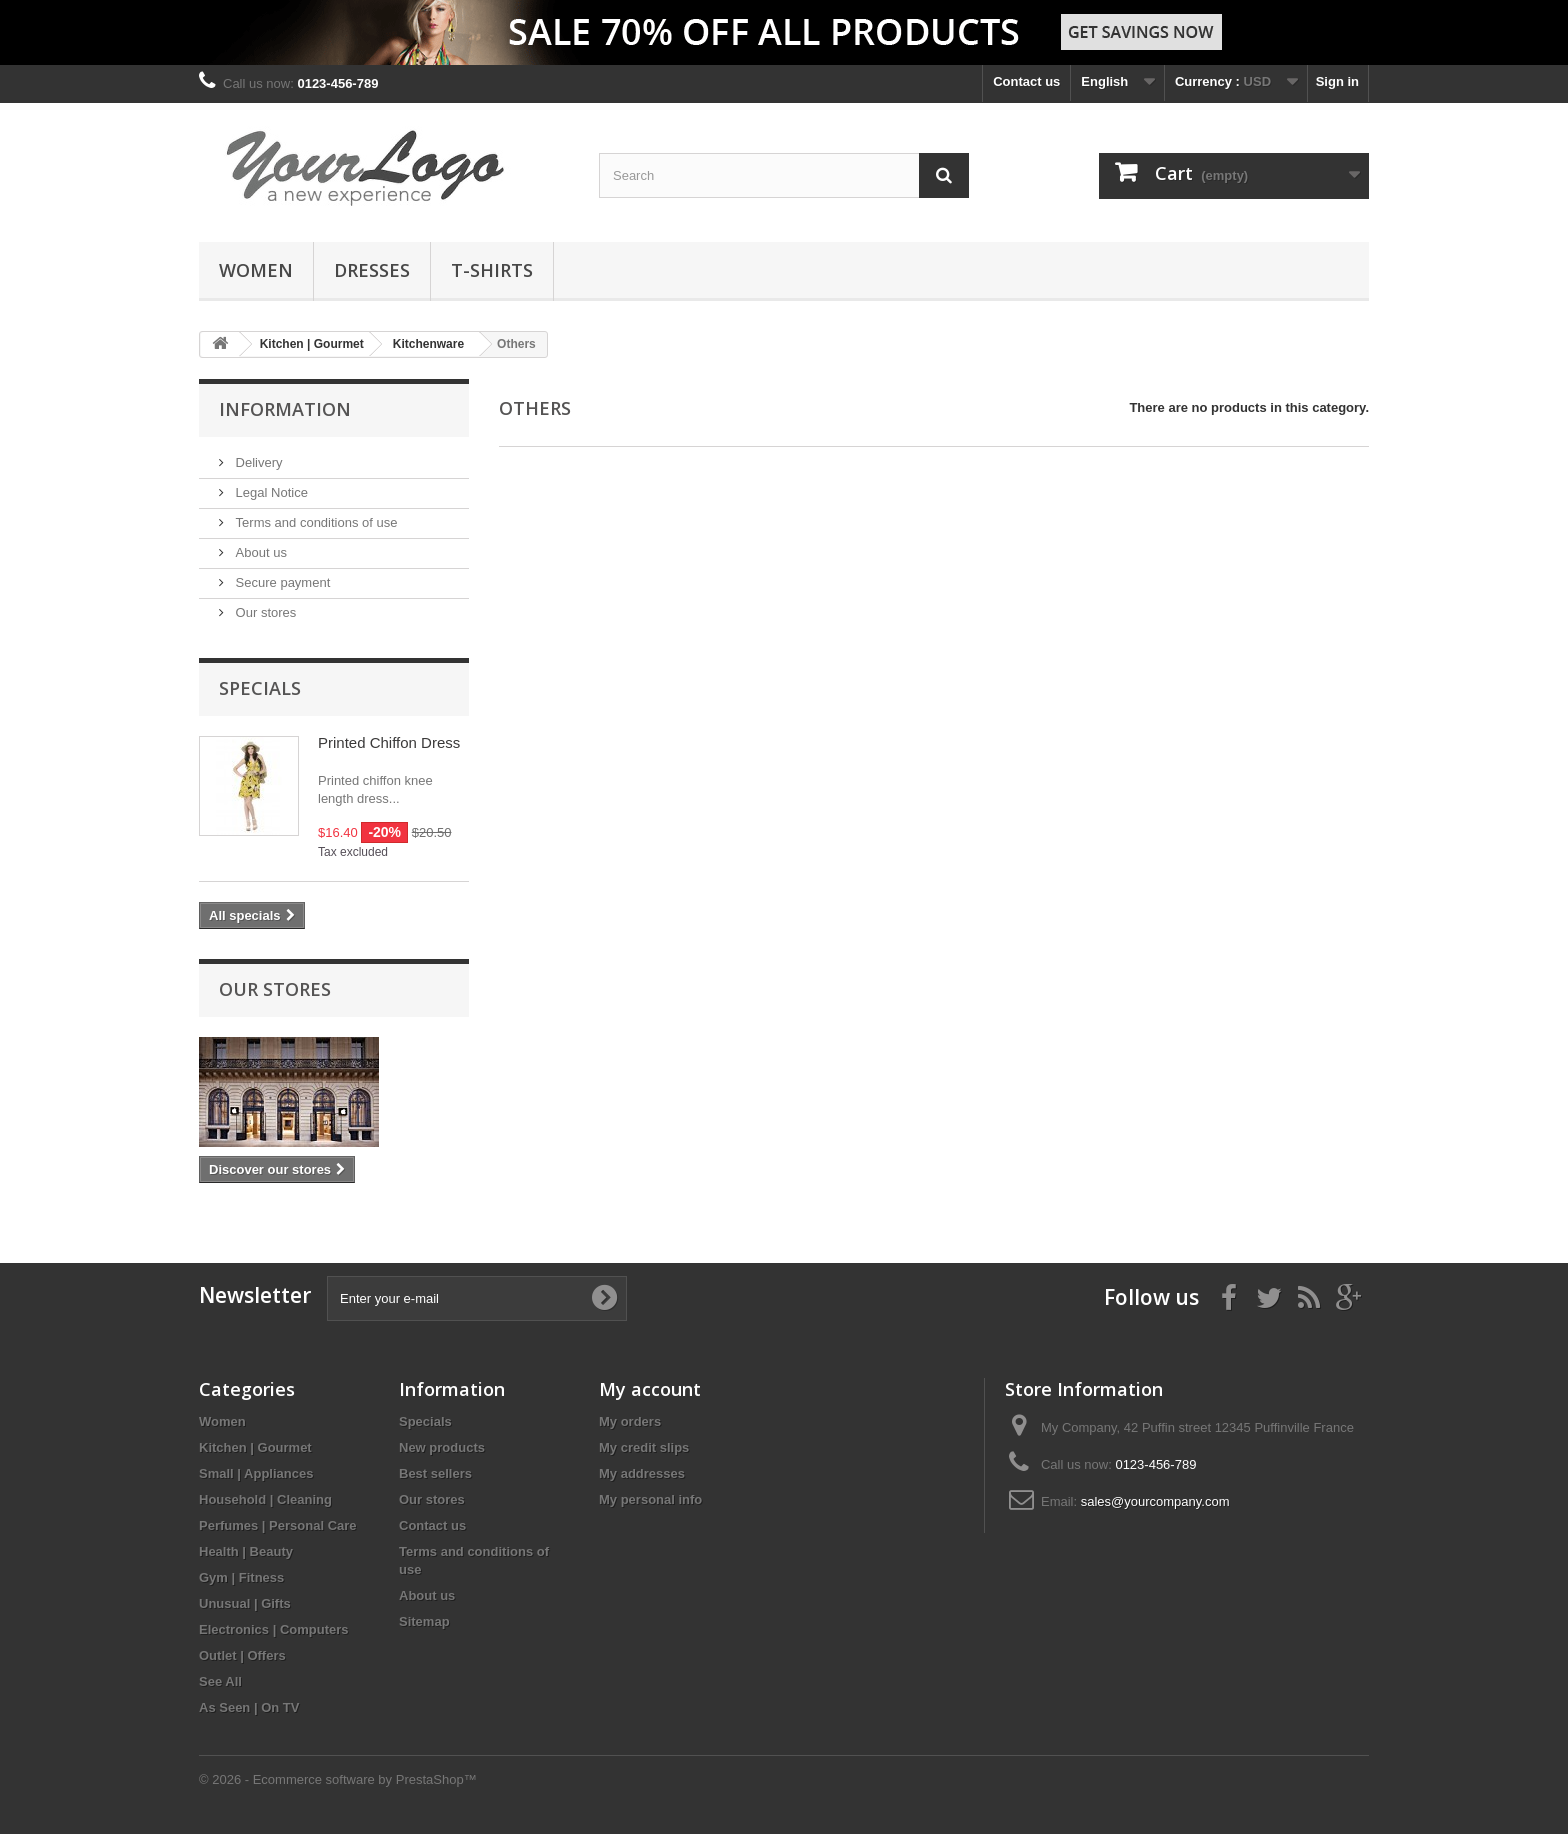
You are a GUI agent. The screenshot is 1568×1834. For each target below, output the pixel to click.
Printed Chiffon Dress (389, 742)
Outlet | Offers (242, 1655)
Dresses (372, 270)
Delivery (257, 462)
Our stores (264, 612)
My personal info (650, 1499)
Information (285, 409)
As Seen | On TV (249, 1707)
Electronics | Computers (274, 1629)
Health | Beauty (246, 1551)
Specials (260, 688)
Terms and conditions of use (314, 522)
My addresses (642, 1473)
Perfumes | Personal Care (278, 1525)
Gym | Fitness (241, 1577)
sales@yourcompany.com (1155, 1501)
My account (650, 1389)
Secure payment (281, 582)
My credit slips (644, 1447)
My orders (630, 1421)
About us (259, 552)
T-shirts (492, 270)
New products (442, 1447)
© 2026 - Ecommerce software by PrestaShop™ (338, 1779)
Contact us (1026, 81)
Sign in (1337, 81)
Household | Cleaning (265, 1499)
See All (220, 1681)
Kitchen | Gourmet (255, 1447)
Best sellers (435, 1473)
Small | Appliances (256, 1473)
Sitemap (424, 1621)
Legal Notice (270, 492)
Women (256, 270)
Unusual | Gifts (245, 1603)
